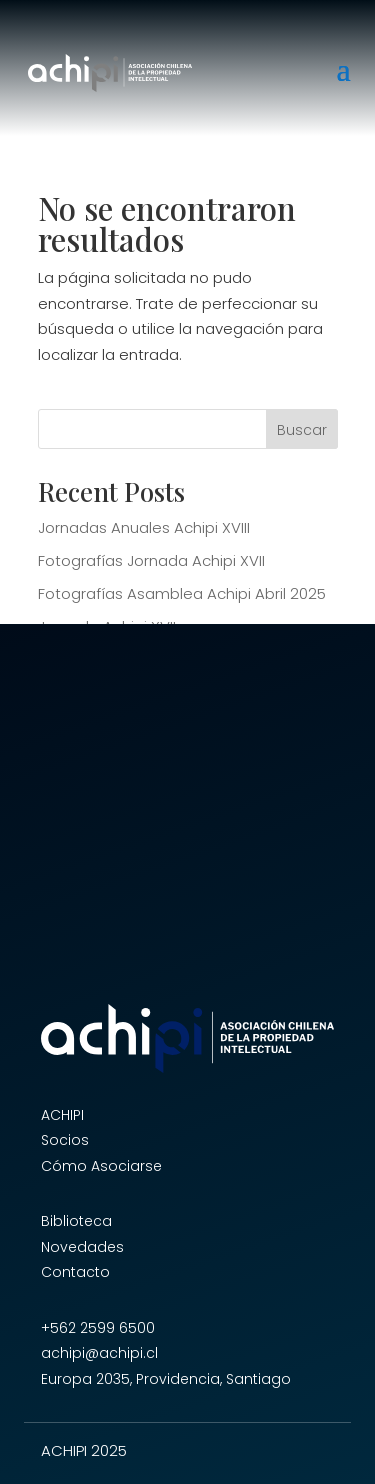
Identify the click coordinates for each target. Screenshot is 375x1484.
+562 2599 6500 (98, 1328)
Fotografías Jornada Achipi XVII (151, 560)
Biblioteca (76, 1221)
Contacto (75, 1272)
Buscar (302, 430)
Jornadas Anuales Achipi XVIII (144, 527)
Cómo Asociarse (101, 1166)
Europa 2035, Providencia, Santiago (166, 1379)
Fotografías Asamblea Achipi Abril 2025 (182, 593)
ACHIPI (62, 1115)
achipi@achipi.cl (99, 1353)
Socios (65, 1140)
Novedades (82, 1247)
